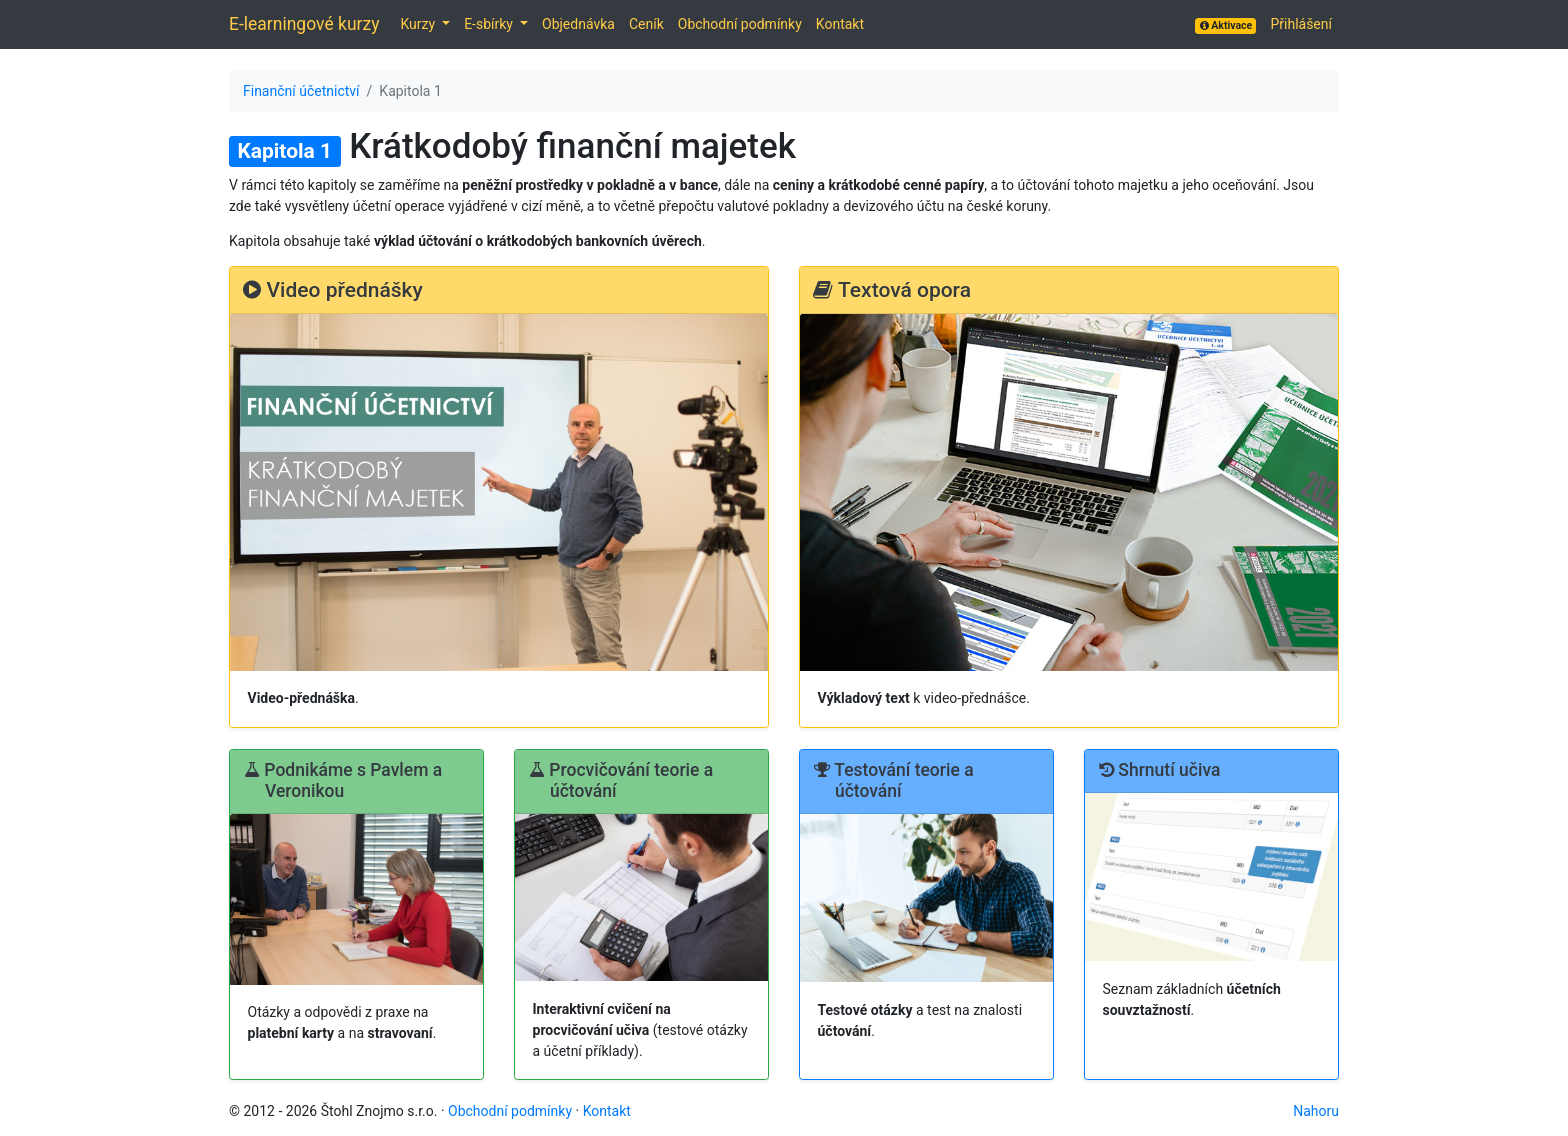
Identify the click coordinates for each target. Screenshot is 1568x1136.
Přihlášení (1301, 24)
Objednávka (578, 24)
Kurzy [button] (419, 24)
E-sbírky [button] (490, 24)
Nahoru (1316, 1111)
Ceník (646, 24)
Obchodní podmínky (740, 24)
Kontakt (840, 24)
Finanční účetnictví (301, 91)
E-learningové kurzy (304, 24)
